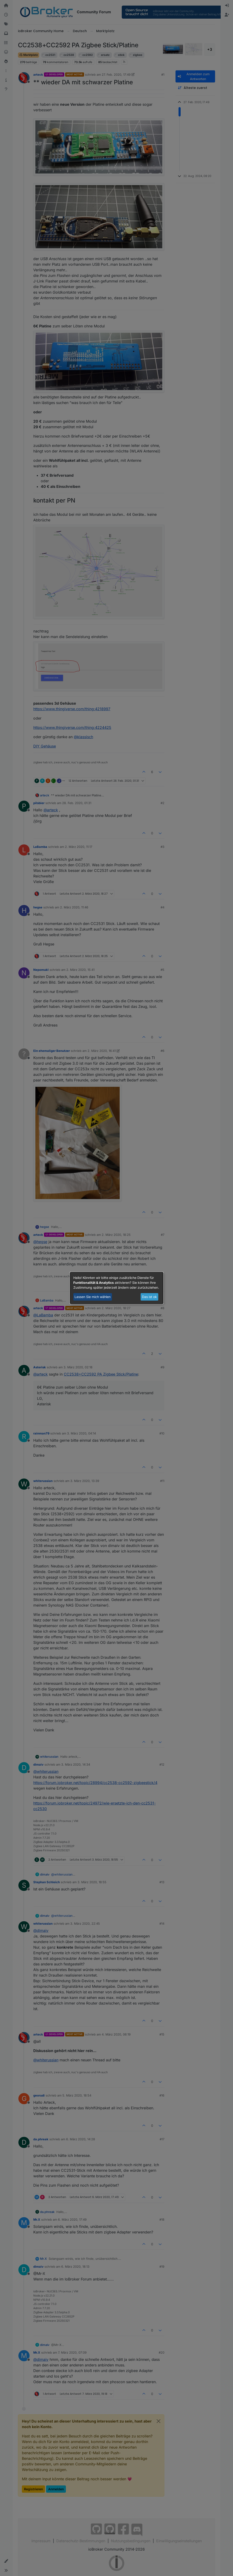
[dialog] (116, 1288)
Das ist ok (149, 1297)
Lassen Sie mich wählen (92, 1297)
